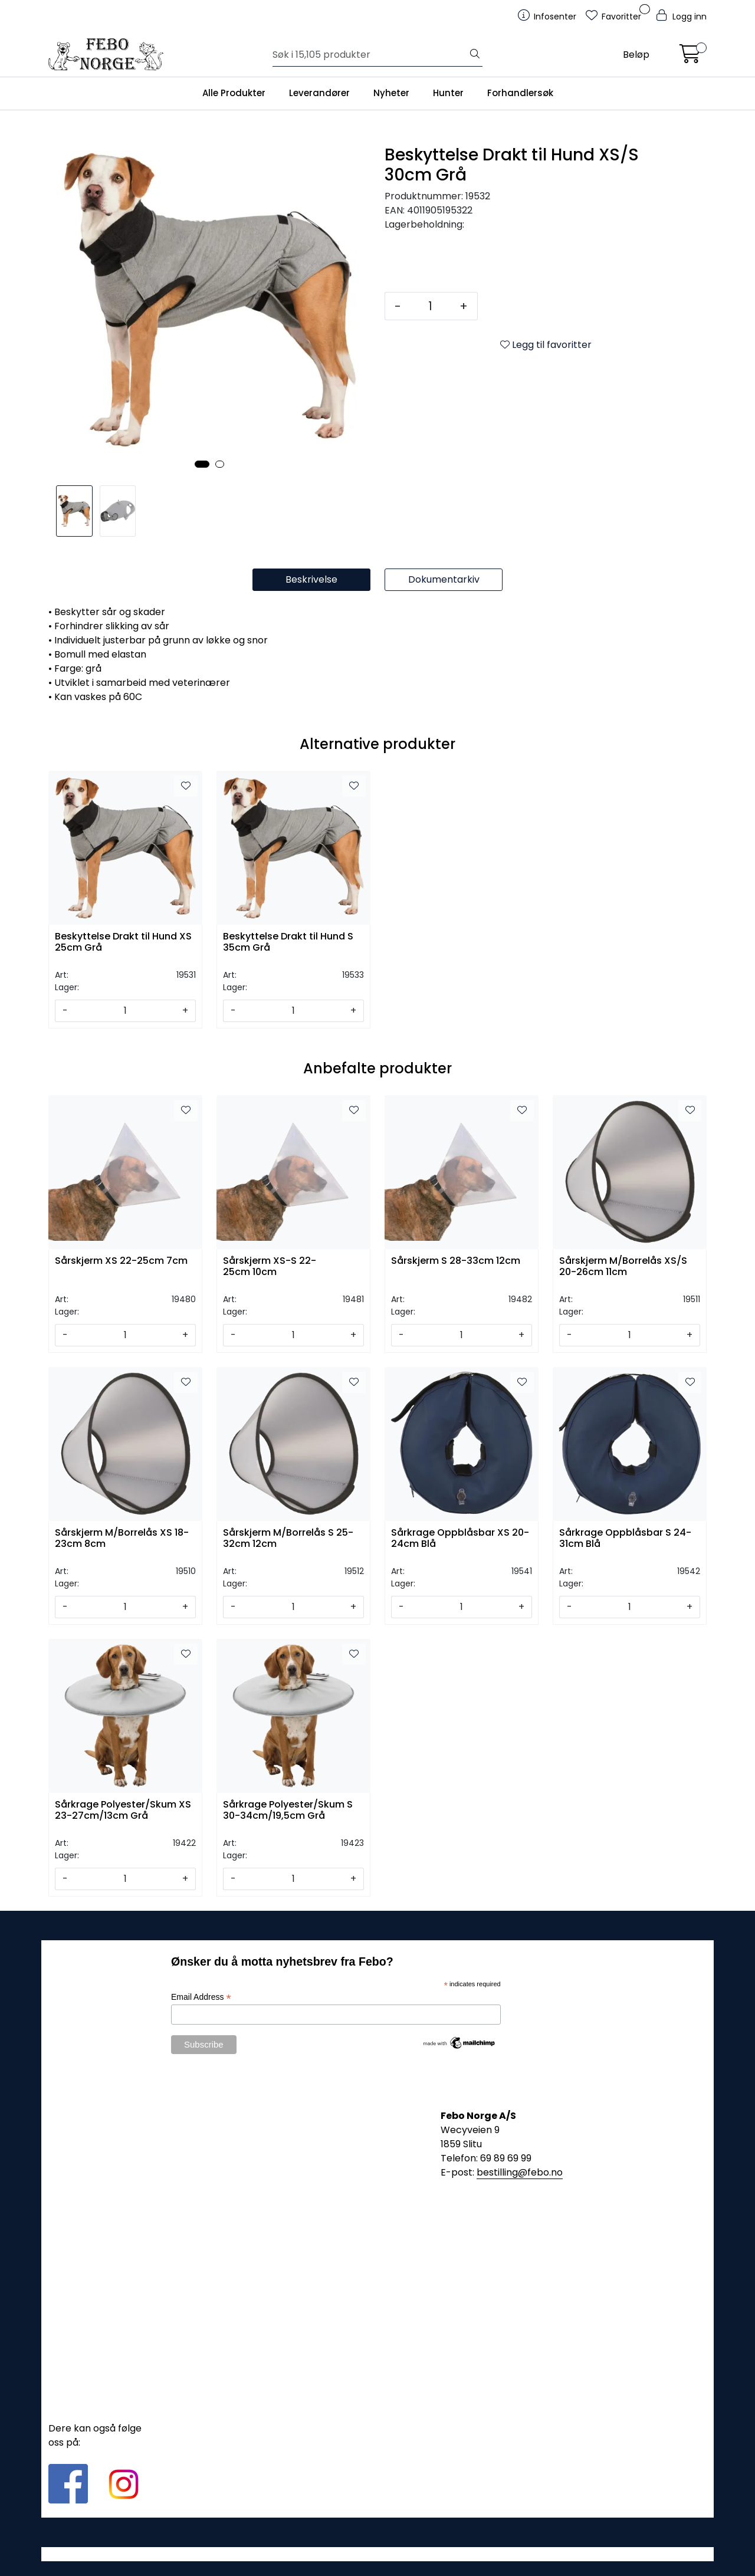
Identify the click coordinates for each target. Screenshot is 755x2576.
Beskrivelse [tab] (311, 579)
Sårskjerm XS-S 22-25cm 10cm (269, 1267)
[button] (202, 464)
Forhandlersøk (520, 93)
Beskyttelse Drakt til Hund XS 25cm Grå (123, 942)
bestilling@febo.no (520, 2172)
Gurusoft (377, 2554)
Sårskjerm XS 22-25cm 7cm (121, 1261)
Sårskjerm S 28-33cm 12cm (455, 1261)
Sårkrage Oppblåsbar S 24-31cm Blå (625, 1538)
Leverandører (319, 93)
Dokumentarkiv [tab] (444, 579)
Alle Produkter (233, 93)
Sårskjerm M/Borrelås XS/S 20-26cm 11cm (623, 1267)
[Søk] (370, 55)
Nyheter (391, 93)
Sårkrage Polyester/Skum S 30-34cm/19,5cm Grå (288, 1810)
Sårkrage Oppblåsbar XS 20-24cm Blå (460, 1538)
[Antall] (430, 306)
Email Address (201, 1997)
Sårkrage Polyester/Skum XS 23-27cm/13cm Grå (123, 1810)
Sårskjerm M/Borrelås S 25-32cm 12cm (288, 1538)
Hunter (448, 93)
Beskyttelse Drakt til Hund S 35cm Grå (288, 942)
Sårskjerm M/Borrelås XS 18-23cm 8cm (122, 1538)
